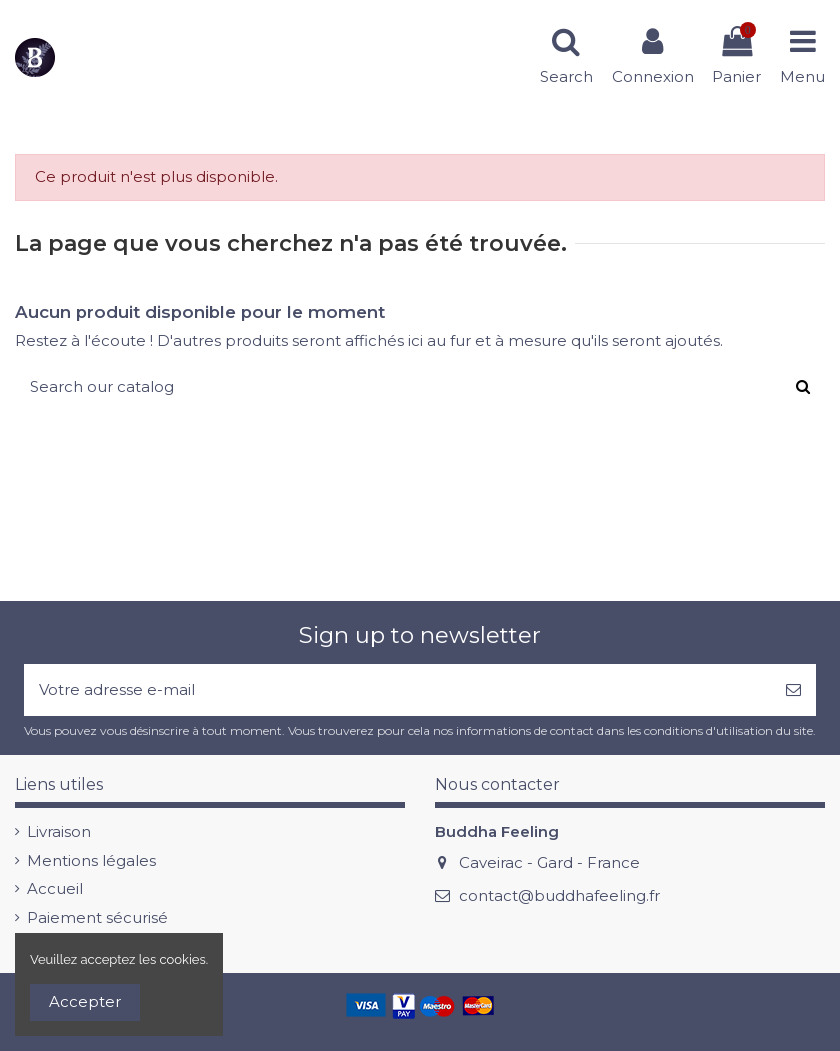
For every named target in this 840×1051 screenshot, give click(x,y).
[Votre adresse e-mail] (397, 690)
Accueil (55, 888)
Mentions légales (91, 860)
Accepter (85, 1001)
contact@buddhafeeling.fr (559, 895)
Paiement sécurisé (97, 917)
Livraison (59, 831)
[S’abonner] (793, 690)
